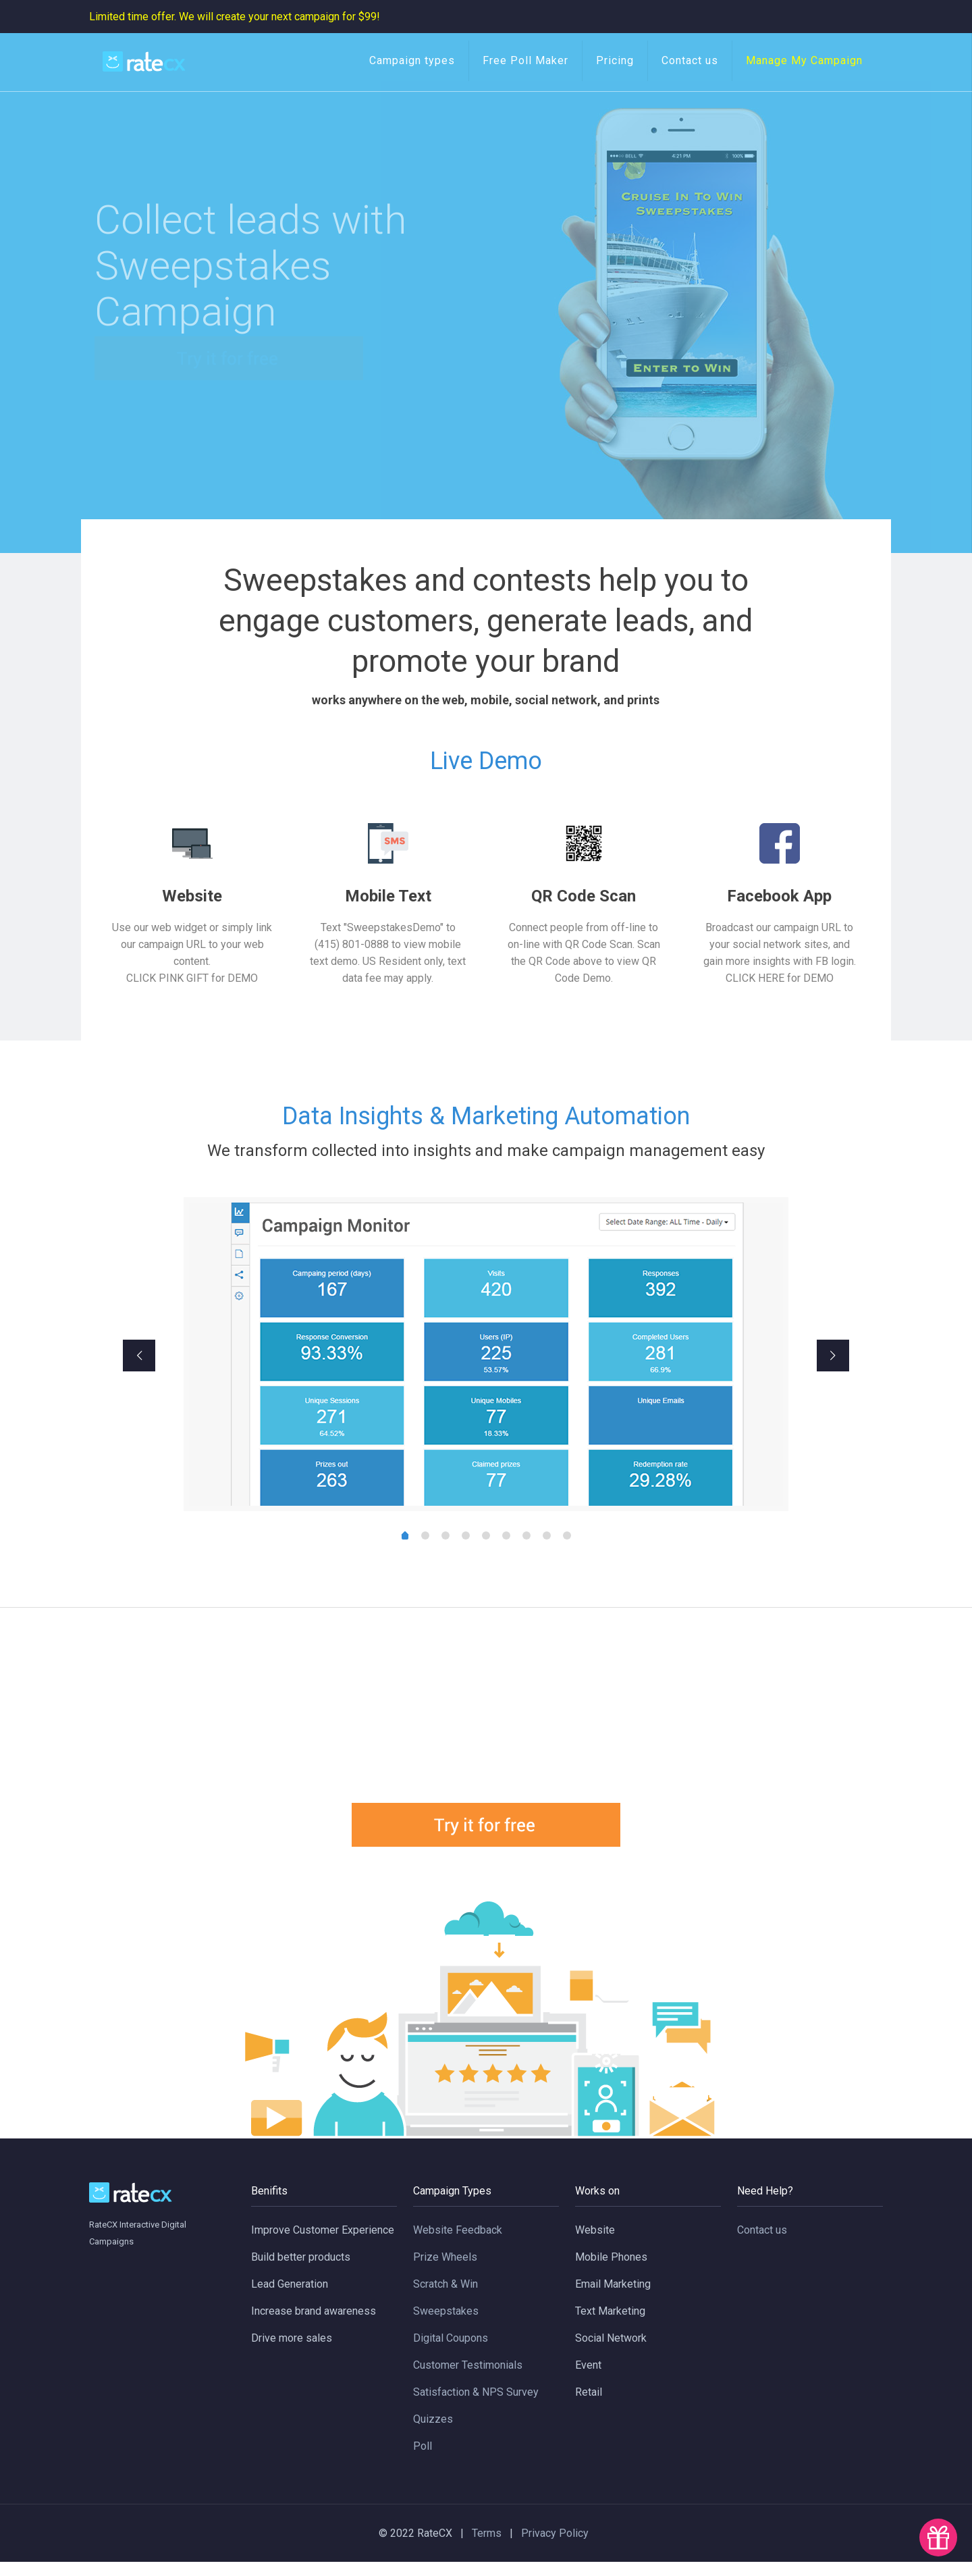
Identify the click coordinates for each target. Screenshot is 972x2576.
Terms (491, 2547)
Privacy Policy (555, 2547)
